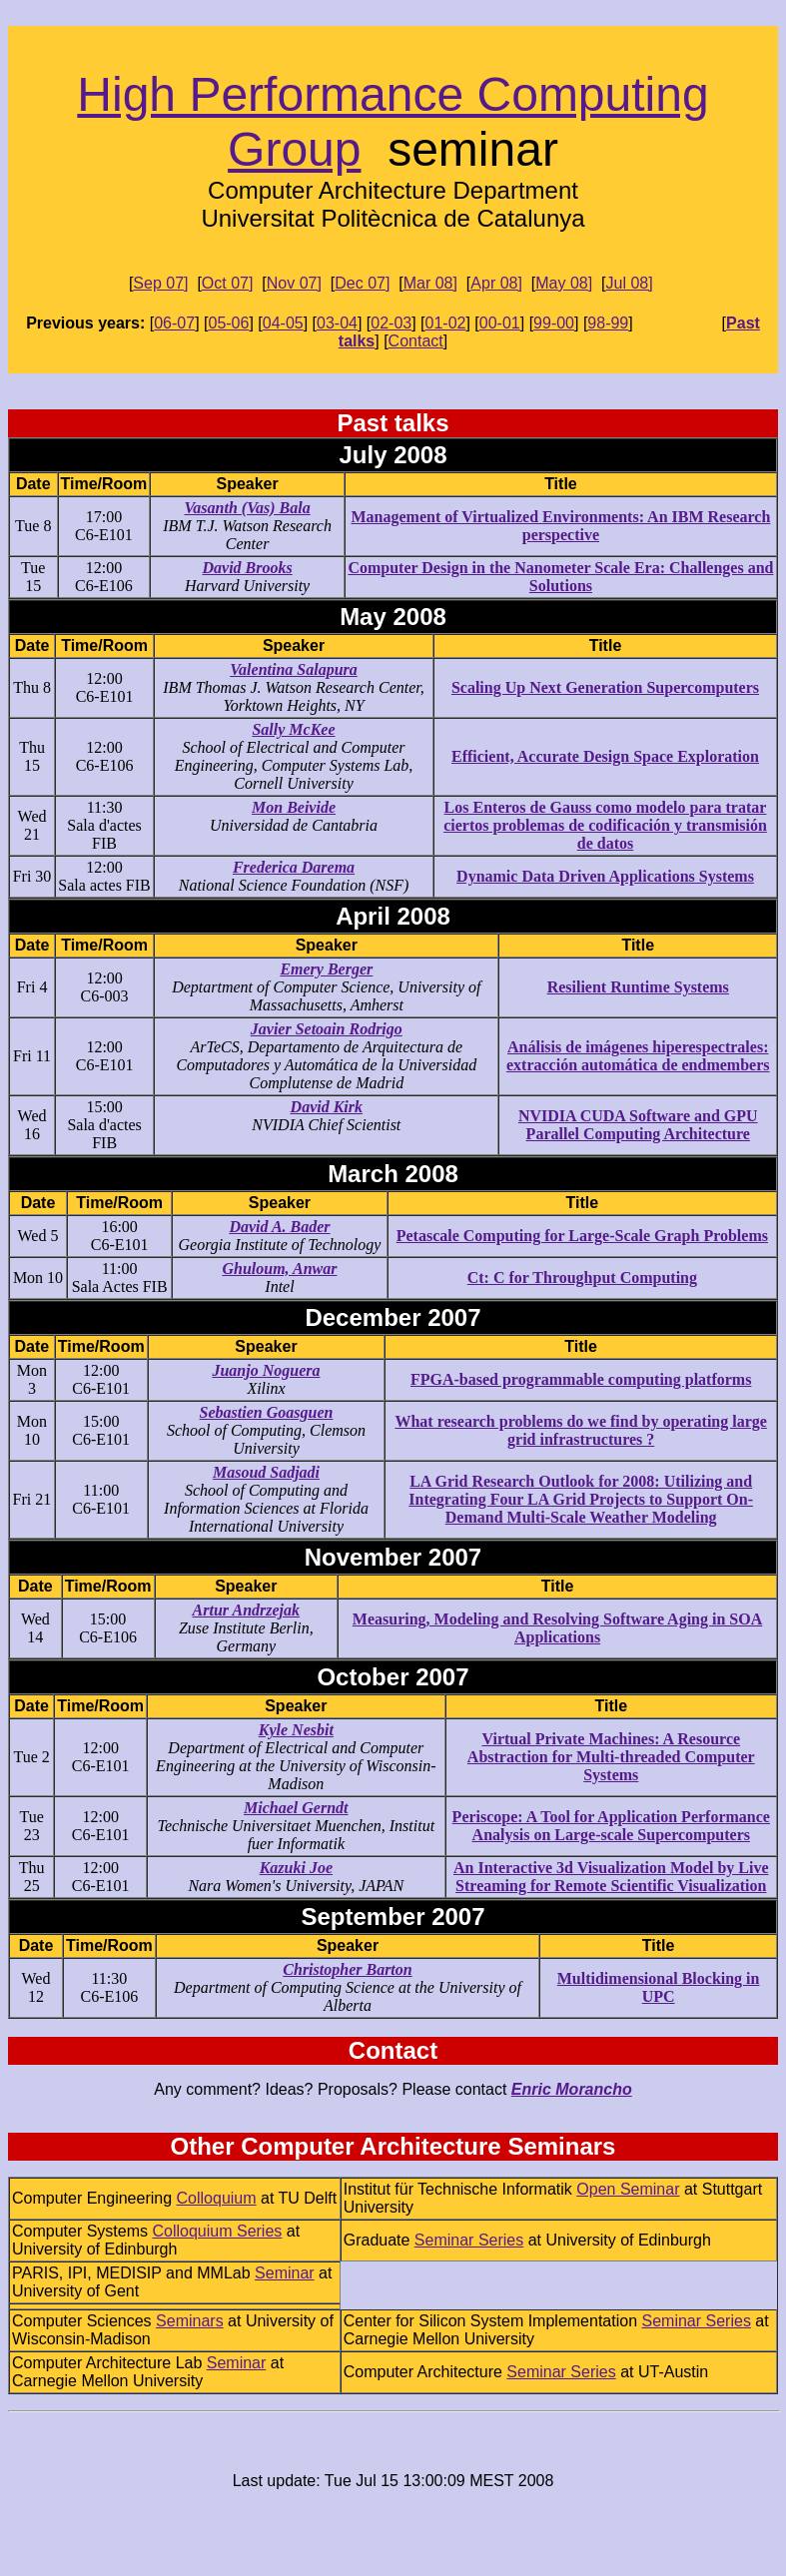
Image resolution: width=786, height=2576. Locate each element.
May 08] (563, 283)
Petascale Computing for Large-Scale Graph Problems (582, 1235)
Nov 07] (294, 283)
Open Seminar (627, 2189)
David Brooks (247, 567)
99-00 (553, 323)
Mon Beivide (294, 807)
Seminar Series (468, 2240)
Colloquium (217, 2198)
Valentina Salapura (294, 669)
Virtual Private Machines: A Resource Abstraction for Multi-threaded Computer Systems (611, 1756)
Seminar (285, 2272)
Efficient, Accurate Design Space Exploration (605, 756)
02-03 (391, 323)
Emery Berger (326, 969)
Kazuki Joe (296, 1867)
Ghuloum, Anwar (279, 1268)
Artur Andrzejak (246, 1610)
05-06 (228, 323)
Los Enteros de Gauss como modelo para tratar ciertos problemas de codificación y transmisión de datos (605, 825)
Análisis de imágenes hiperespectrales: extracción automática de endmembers (638, 1055)
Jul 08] (629, 283)
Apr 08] (496, 283)
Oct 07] (228, 283)
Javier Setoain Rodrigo (326, 1028)
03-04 (337, 323)
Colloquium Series (217, 2231)
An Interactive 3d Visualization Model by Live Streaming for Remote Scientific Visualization (611, 1876)
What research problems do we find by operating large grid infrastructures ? (580, 1430)
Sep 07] (160, 283)
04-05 (283, 323)
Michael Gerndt (296, 1807)
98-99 (607, 323)
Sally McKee (293, 729)
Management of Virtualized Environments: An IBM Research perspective (561, 525)
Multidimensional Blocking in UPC (658, 1987)
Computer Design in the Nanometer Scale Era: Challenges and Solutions (560, 576)
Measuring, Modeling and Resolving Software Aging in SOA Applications (557, 1627)
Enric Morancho (571, 2089)
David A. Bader (279, 1226)
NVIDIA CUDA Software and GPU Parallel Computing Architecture (638, 1124)
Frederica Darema (294, 867)
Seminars (190, 2320)
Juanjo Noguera (266, 1370)
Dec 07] (362, 283)
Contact (416, 340)
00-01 (499, 323)
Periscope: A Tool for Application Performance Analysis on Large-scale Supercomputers (611, 1825)
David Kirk (327, 1106)
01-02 (445, 323)
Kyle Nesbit (296, 1729)
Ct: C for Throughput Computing (582, 1277)
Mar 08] (430, 283)
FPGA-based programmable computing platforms (580, 1379)
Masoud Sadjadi (266, 1472)
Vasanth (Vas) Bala (247, 507)
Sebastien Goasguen (267, 1412)
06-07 (174, 323)
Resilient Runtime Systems (638, 986)
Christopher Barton (347, 1969)
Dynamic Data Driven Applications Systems (605, 876)
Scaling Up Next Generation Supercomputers (605, 687)
